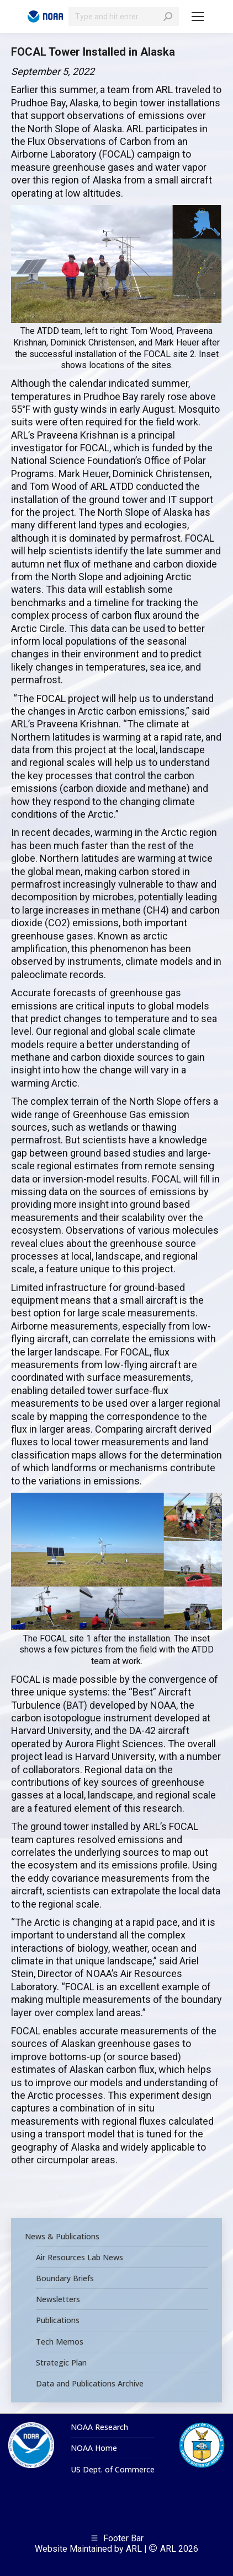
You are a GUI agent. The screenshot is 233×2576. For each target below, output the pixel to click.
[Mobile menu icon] (197, 16)
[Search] (123, 16)
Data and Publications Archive (90, 2384)
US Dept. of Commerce (113, 2470)
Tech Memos (59, 2342)
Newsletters (58, 2299)
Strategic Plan (61, 2363)
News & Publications (62, 2237)
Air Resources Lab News (79, 2257)
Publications (58, 2320)
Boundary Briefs (65, 2278)
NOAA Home (94, 2448)
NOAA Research (99, 2427)
